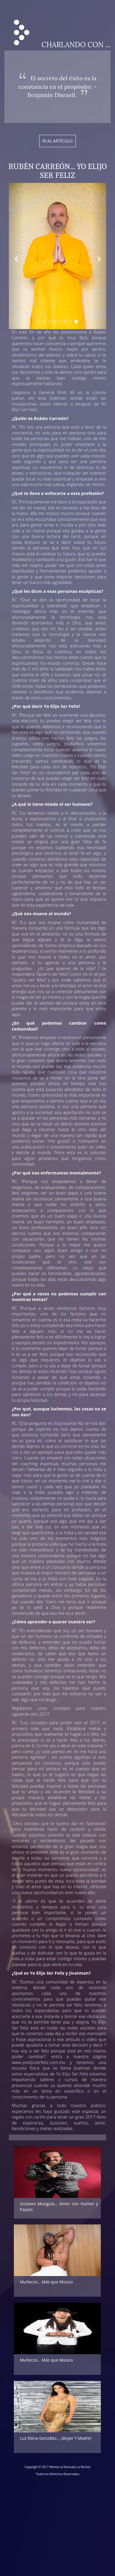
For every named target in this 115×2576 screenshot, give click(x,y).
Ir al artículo (57, 141)
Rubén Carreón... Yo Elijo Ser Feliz (57, 171)
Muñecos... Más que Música (46, 2282)
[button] (16, 256)
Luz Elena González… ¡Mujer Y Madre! (55, 2438)
